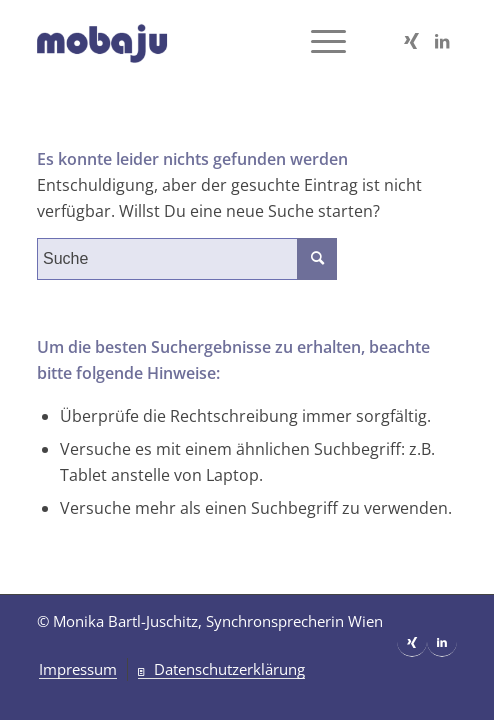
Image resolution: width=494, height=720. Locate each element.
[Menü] (318, 41)
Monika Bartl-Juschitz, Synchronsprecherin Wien (218, 621)
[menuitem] (78, 669)
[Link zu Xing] (412, 41)
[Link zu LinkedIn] (442, 41)
